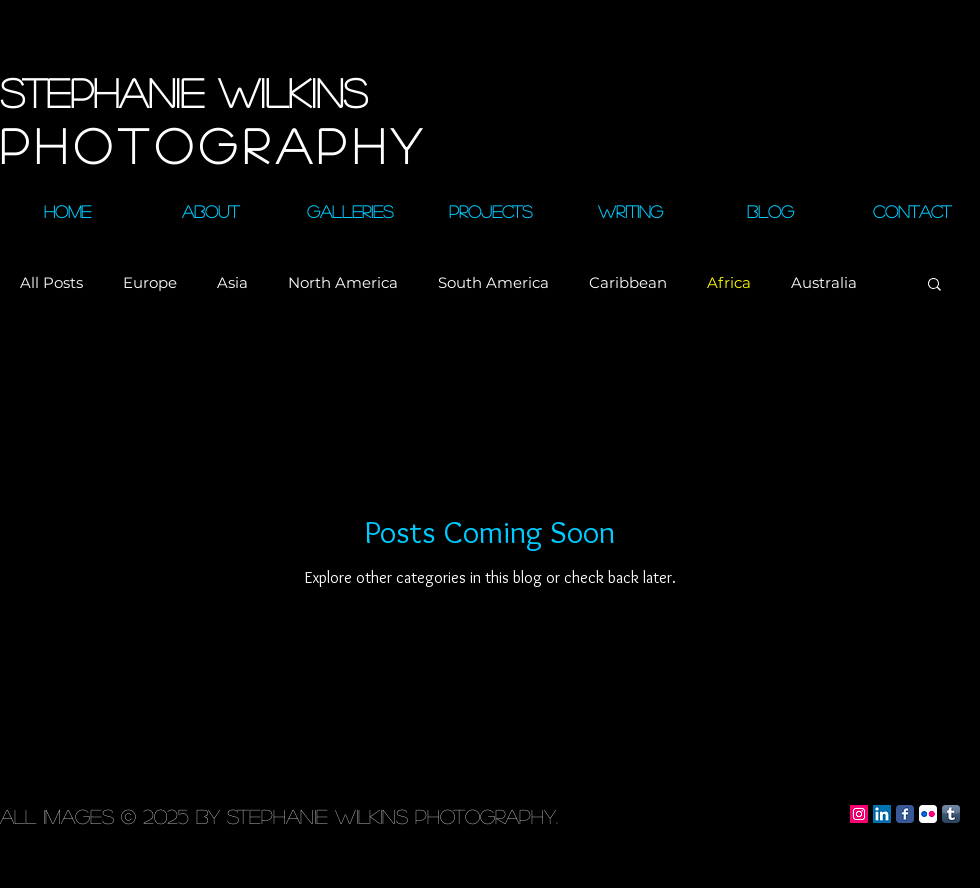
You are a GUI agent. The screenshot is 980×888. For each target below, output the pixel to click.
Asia (232, 283)
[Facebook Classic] (905, 814)
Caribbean (628, 283)
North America (343, 283)
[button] (934, 285)
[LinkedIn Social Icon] (882, 814)
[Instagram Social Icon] (859, 814)
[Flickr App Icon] (928, 814)
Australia (824, 283)
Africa (729, 283)
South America (493, 283)
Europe (150, 283)
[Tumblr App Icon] (951, 814)
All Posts (51, 283)
